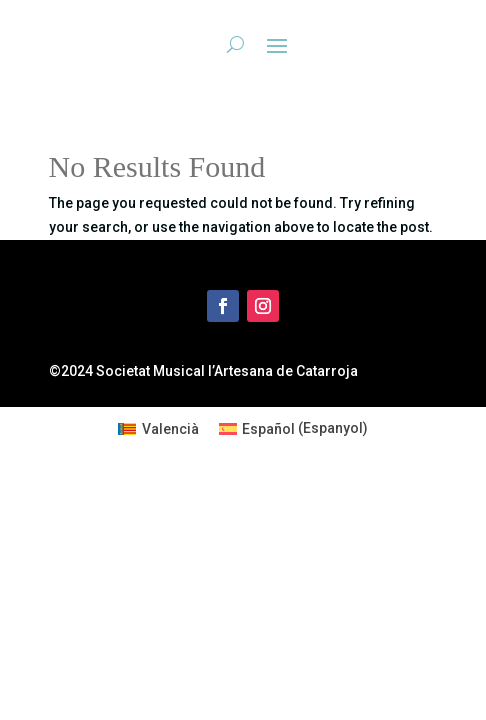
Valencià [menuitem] (170, 429)
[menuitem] (158, 428)
